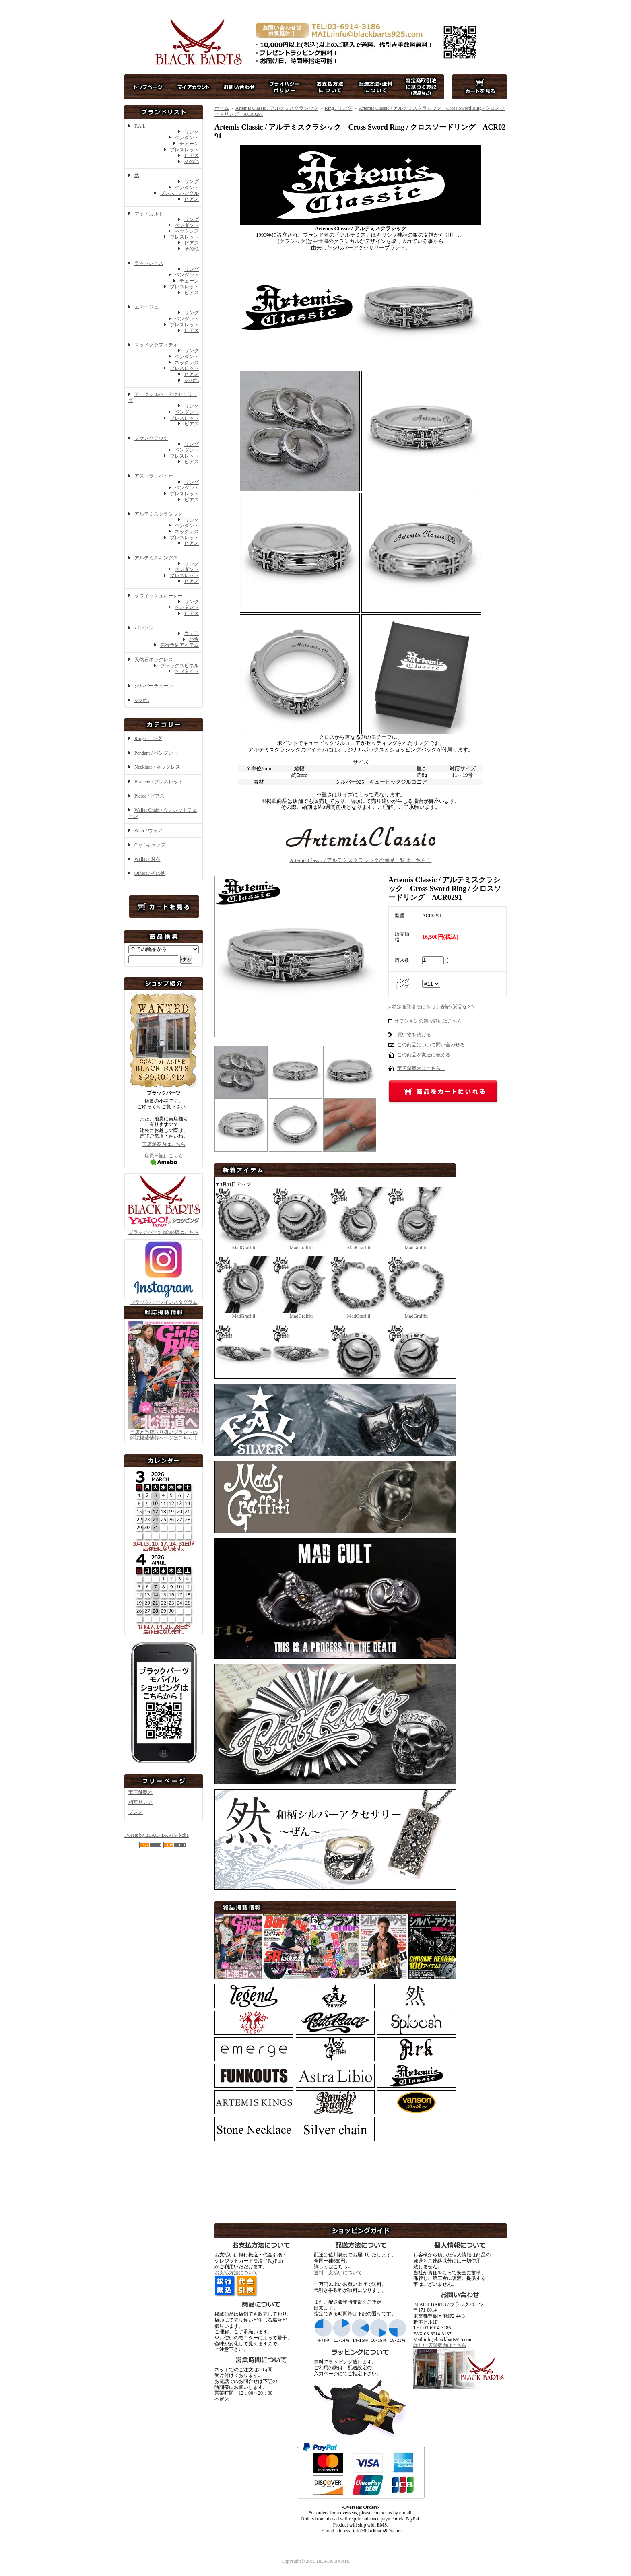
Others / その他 (149, 873)
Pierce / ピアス (149, 796)
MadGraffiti (243, 1245)
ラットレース (148, 263)
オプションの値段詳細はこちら (428, 1021)
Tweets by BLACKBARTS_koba (156, 1835)
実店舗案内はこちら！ (421, 1068)
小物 (194, 639)
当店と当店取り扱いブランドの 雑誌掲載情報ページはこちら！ (164, 1435)
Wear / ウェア (148, 830)
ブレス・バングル (179, 193)
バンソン (144, 628)
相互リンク (140, 1802)
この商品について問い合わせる (431, 1045)
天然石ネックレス (153, 659)
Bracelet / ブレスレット (158, 781)
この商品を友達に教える (423, 1055)
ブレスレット (184, 150)
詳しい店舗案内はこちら (439, 2345)
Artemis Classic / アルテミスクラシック (276, 108)
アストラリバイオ (153, 476)
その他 (191, 161)
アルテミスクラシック (158, 514)
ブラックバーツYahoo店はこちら (163, 1229)
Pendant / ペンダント (156, 753)
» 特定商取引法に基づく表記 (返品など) (431, 1007)
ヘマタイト (187, 671)
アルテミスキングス (156, 558)
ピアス (191, 155)
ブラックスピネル (179, 665)
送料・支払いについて (338, 2272)
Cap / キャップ (149, 845)
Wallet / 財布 (147, 859)
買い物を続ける (414, 1034)
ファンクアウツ (151, 438)
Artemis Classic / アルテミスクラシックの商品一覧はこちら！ (360, 857)
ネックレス (187, 231)
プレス (135, 1812)
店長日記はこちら (163, 1159)
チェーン (189, 143)
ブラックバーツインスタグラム (163, 1300)
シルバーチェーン (153, 686)
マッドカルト (148, 214)
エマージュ (146, 307)
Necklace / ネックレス (157, 767)
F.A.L (140, 126)
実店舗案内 (140, 1792)
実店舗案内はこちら (164, 1144)
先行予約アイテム (179, 645)
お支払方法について (236, 2272)
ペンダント (187, 137)
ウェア (191, 633)
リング (191, 132)
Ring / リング (148, 738)
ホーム (221, 108)
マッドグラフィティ (156, 345)
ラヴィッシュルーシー (158, 595)
